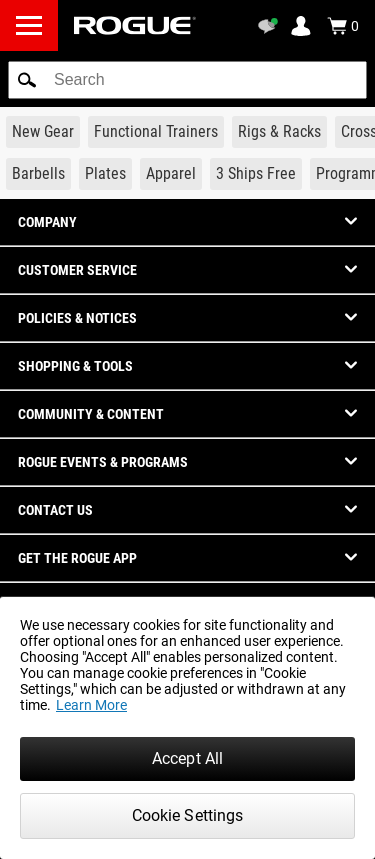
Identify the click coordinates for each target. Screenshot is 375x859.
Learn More (91, 705)
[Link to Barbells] (38, 174)
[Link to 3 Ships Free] (256, 174)
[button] (27, 80)
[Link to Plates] (105, 174)
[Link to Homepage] (135, 25)
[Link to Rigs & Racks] (279, 132)
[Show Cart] (343, 26)
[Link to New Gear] (43, 132)
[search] (187, 80)
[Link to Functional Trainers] (156, 132)
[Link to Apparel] (171, 174)
